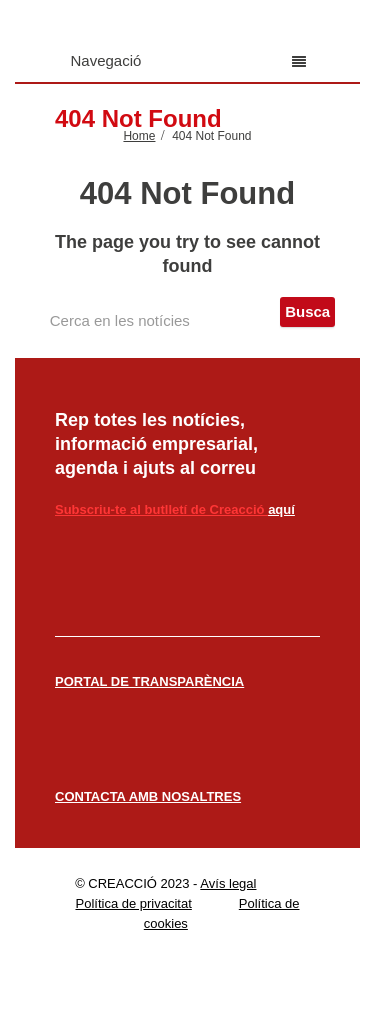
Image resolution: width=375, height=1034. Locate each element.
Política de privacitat (133, 903)
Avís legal (228, 883)
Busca (307, 311)
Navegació (188, 60)
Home (139, 136)
